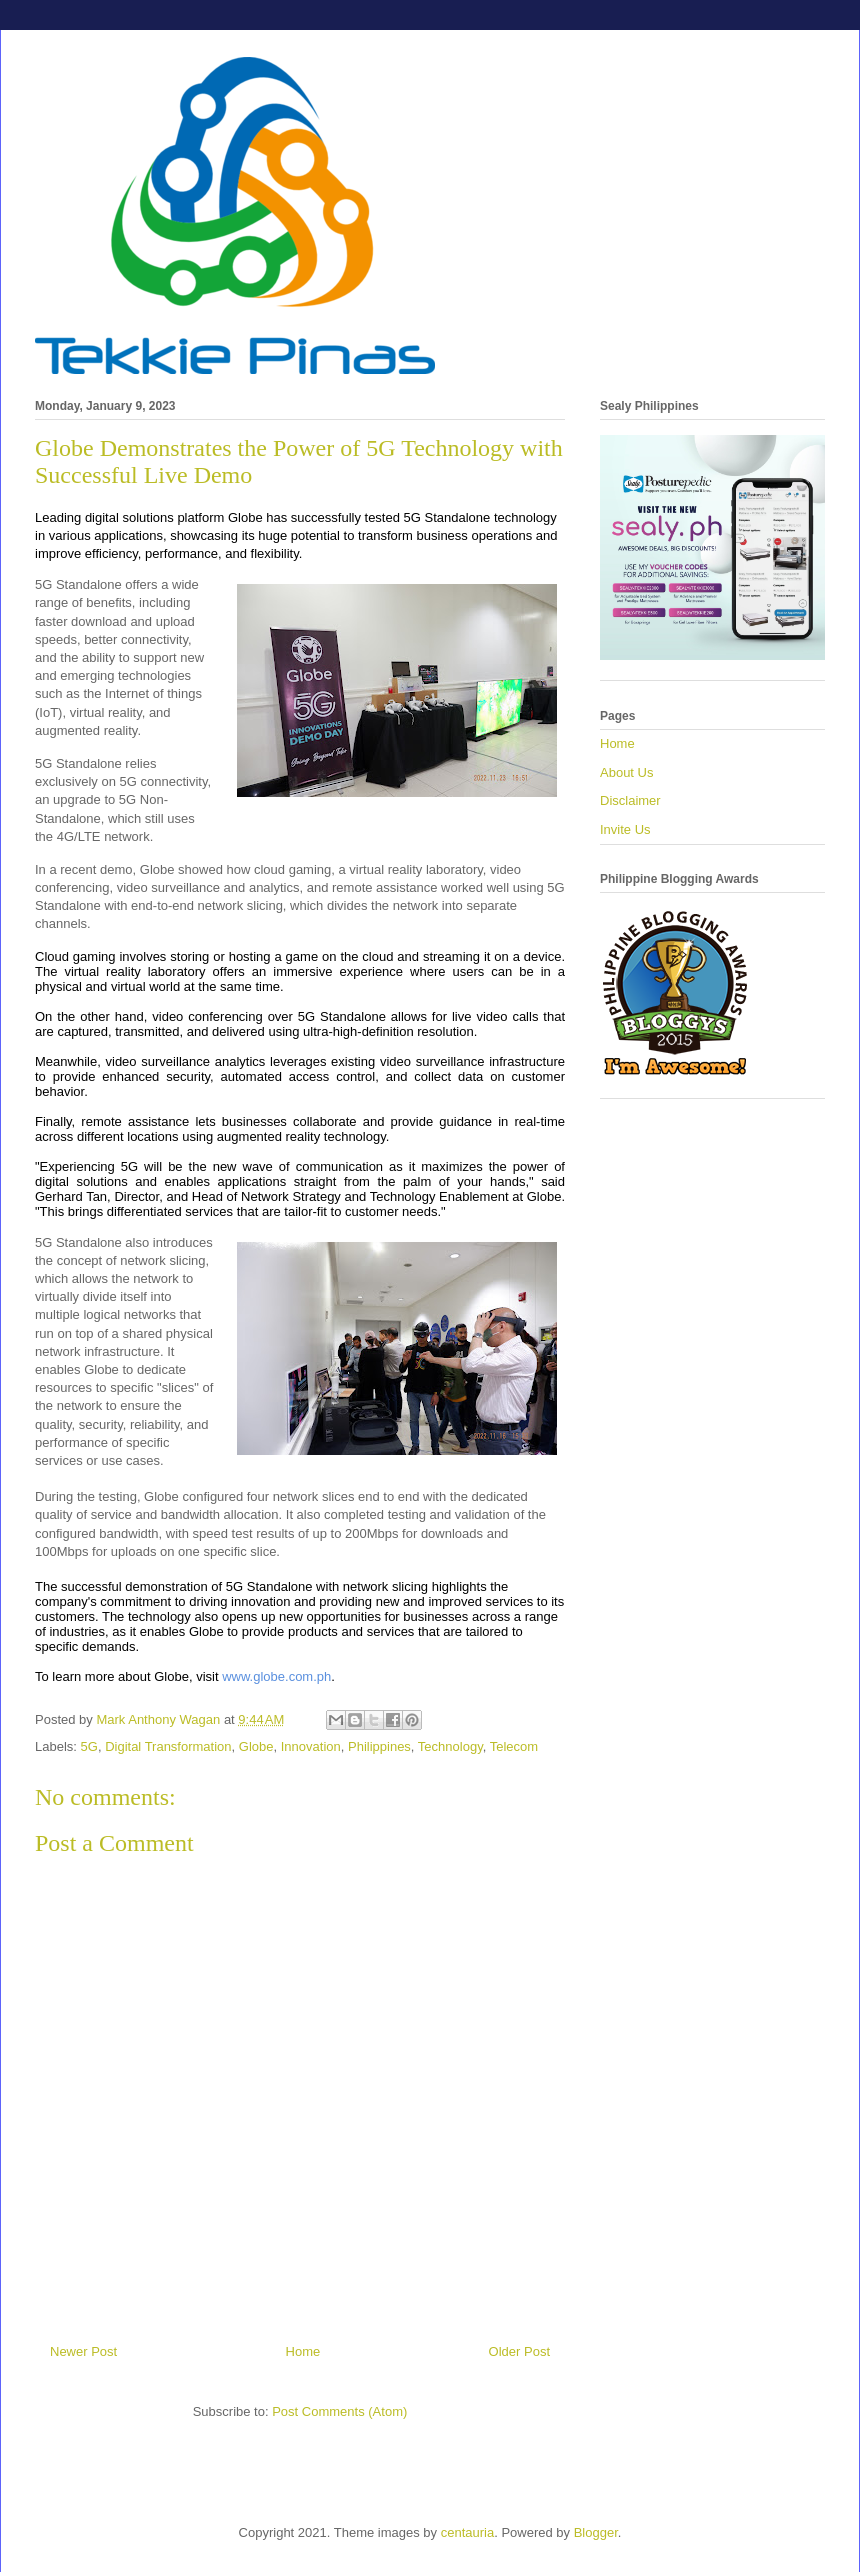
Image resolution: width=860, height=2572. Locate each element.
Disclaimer (630, 800)
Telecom (514, 1746)
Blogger (596, 2532)
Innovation (311, 1746)
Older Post (519, 2351)
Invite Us (625, 829)
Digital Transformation (168, 1746)
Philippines (379, 1746)
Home (303, 2351)
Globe (256, 1746)
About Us (626, 772)
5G (89, 1746)
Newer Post (83, 2351)
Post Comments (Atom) (339, 2411)
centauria (467, 2532)
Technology (450, 1746)
